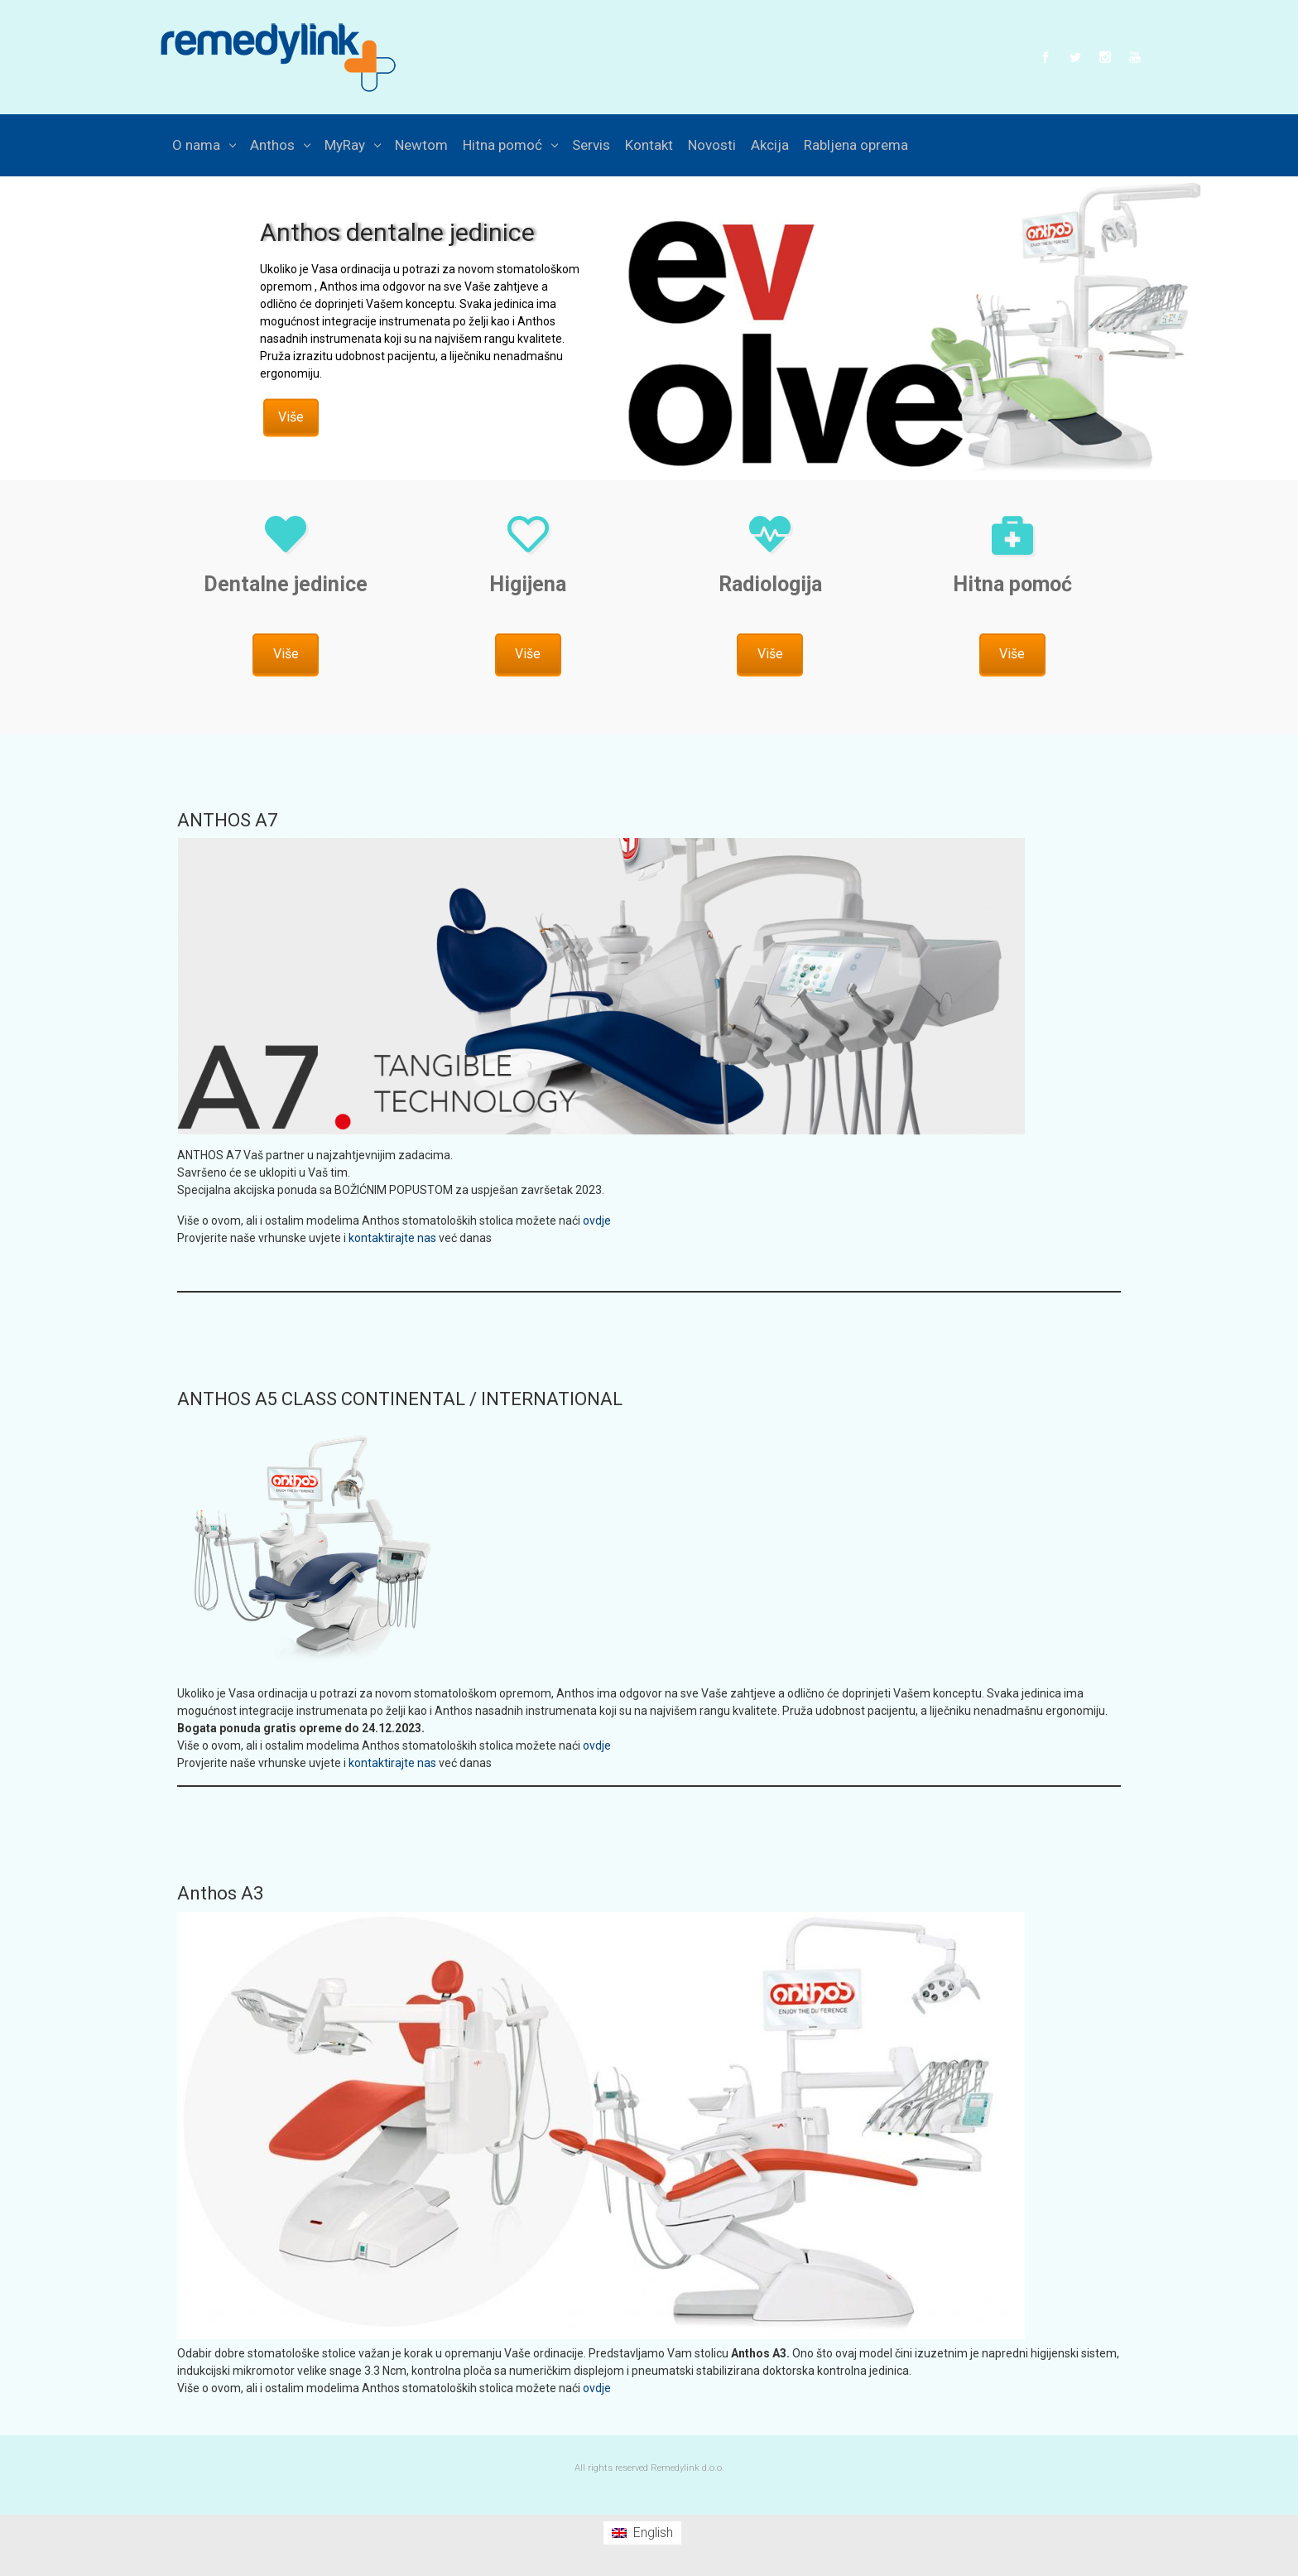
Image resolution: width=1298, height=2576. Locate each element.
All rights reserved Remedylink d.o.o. (649, 2468)
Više (291, 417)
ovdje (597, 1220)
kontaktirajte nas (392, 1238)
